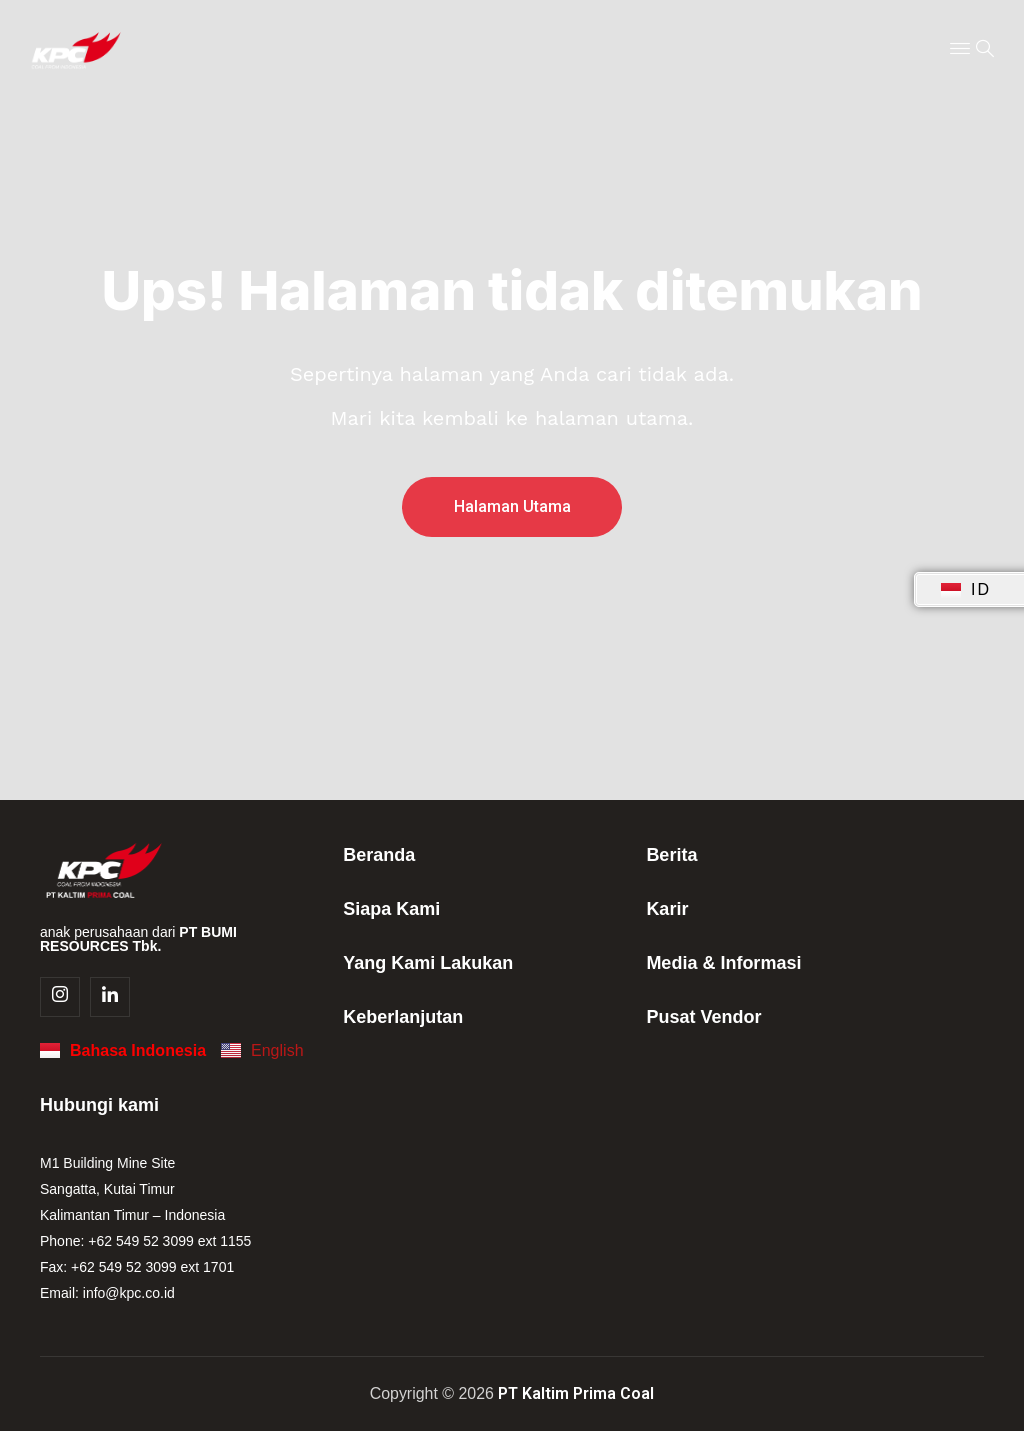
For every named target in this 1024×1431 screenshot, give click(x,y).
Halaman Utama (512, 506)
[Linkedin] (110, 997)
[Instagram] (60, 997)
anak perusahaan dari (138, 939)
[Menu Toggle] (960, 50)
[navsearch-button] (985, 50)
